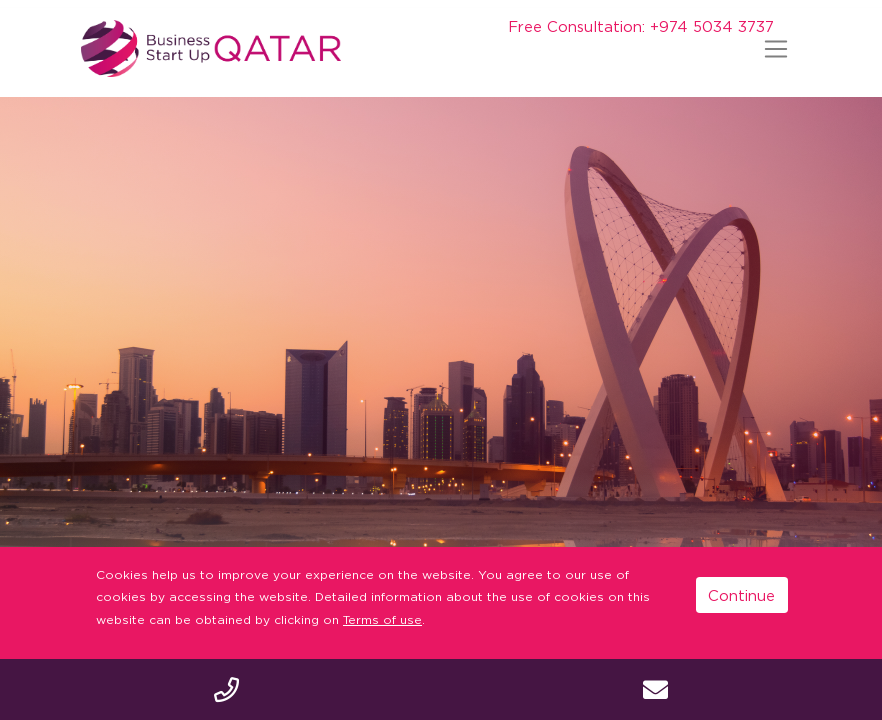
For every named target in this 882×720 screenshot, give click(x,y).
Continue (741, 595)
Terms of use (382, 619)
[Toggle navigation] (775, 49)
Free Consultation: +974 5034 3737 (641, 26)
